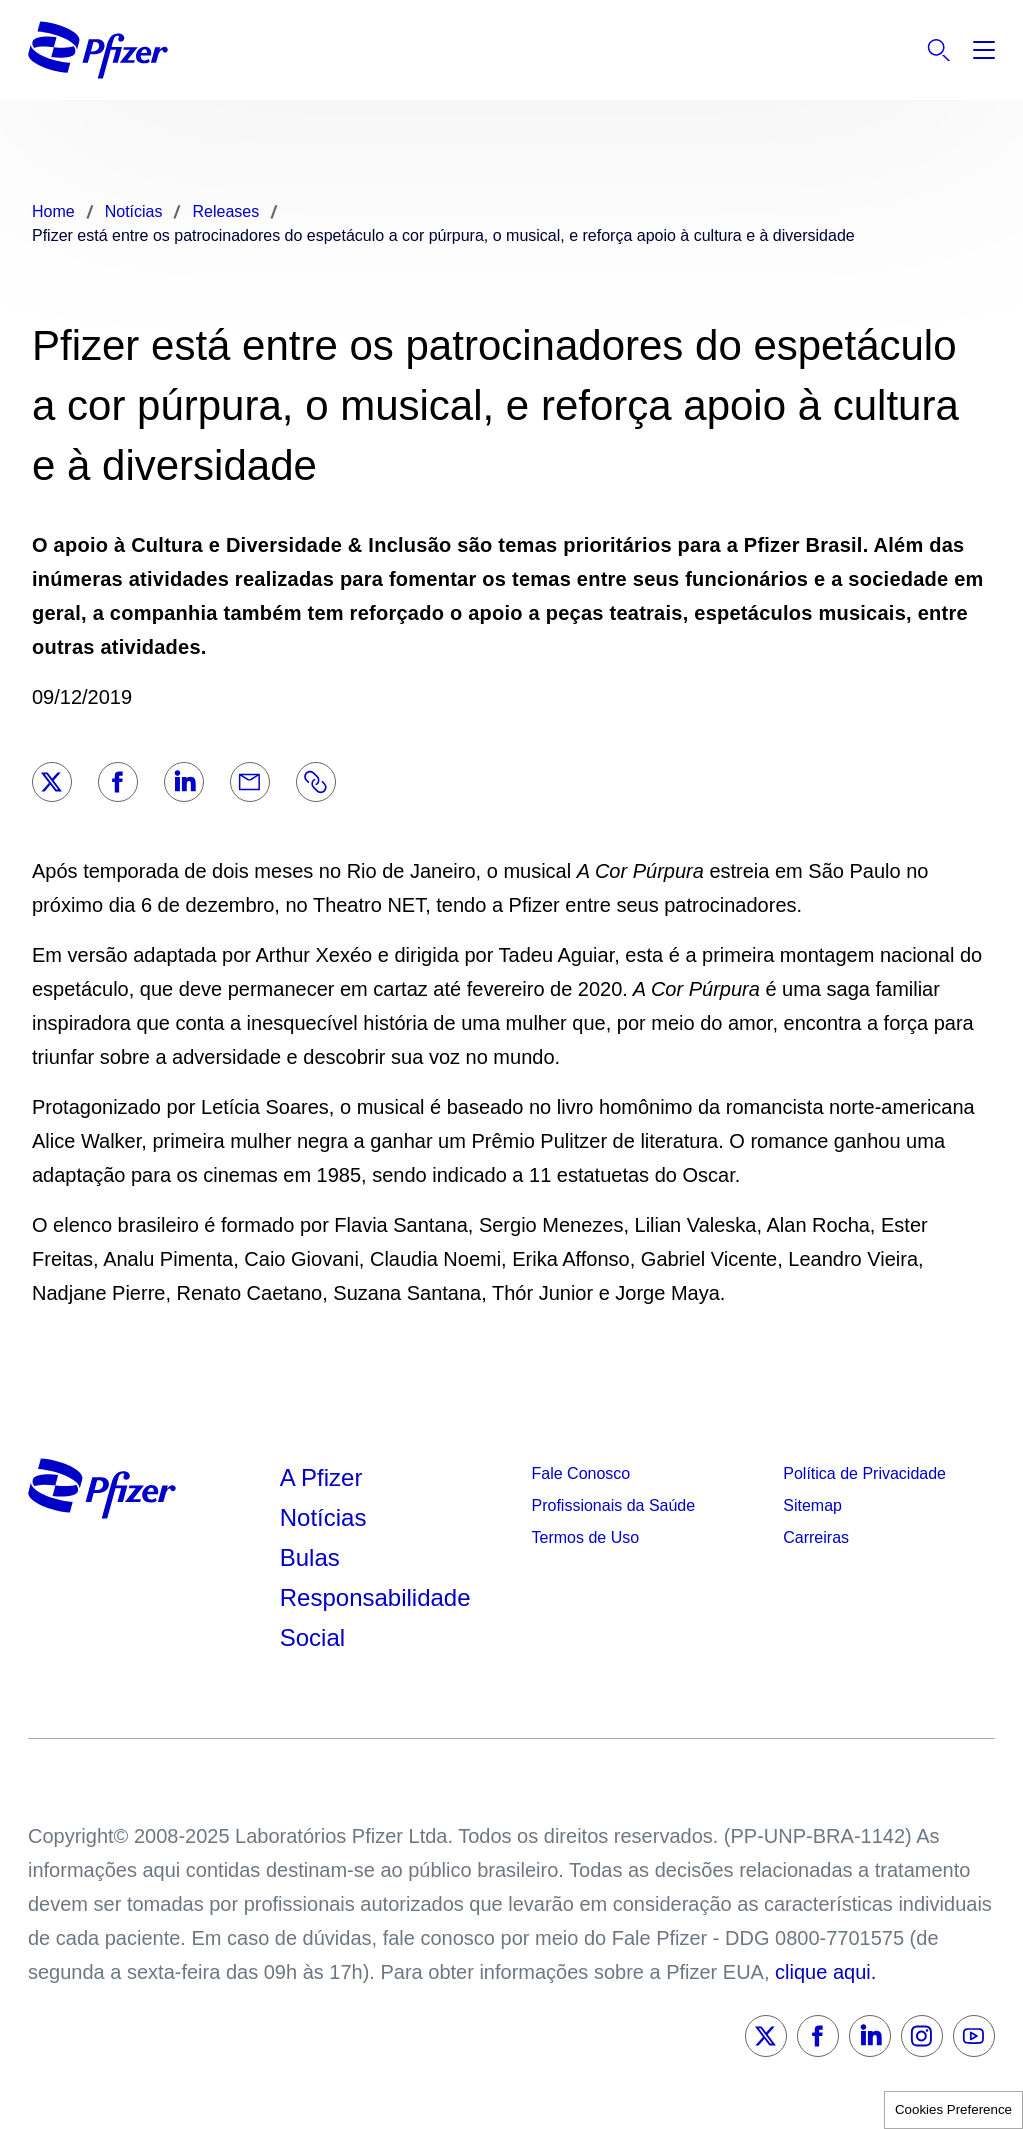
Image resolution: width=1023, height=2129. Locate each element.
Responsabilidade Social (375, 1617)
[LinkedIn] (184, 782)
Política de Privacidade (864, 1473)
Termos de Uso (586, 1537)
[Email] (250, 782)
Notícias (326, 1517)
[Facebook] (118, 782)
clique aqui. (825, 1972)
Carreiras (816, 1537)
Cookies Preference (953, 2109)
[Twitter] (52, 782)
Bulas (313, 1557)
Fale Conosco (581, 1473)
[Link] (316, 782)
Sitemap (812, 1505)
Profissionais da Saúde (614, 1505)
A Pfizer (321, 1477)
